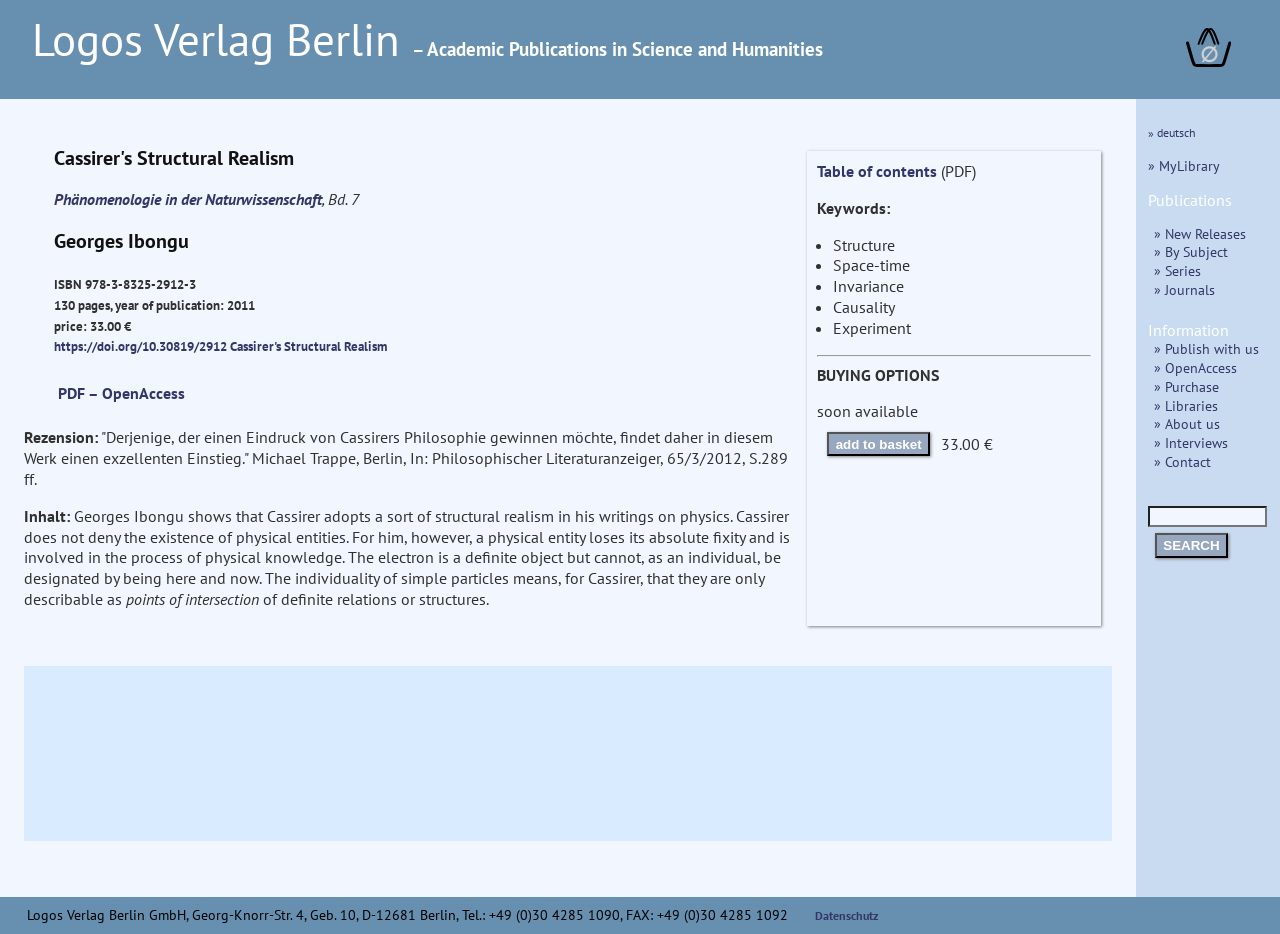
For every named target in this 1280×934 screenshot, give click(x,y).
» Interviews (1191, 442)
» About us (1187, 423)
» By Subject (1191, 251)
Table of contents (877, 171)
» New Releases (1200, 233)
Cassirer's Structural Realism (308, 346)
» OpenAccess (1195, 367)
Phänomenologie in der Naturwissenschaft (188, 199)
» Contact (1182, 461)
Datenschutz (847, 915)
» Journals (1184, 289)
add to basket (879, 444)
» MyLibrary (1184, 165)
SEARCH (1191, 545)
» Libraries (1186, 405)
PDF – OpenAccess (121, 393)
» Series (1177, 270)
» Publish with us (1206, 348)
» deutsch (1172, 132)
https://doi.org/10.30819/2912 (140, 346)
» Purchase (1186, 386)
